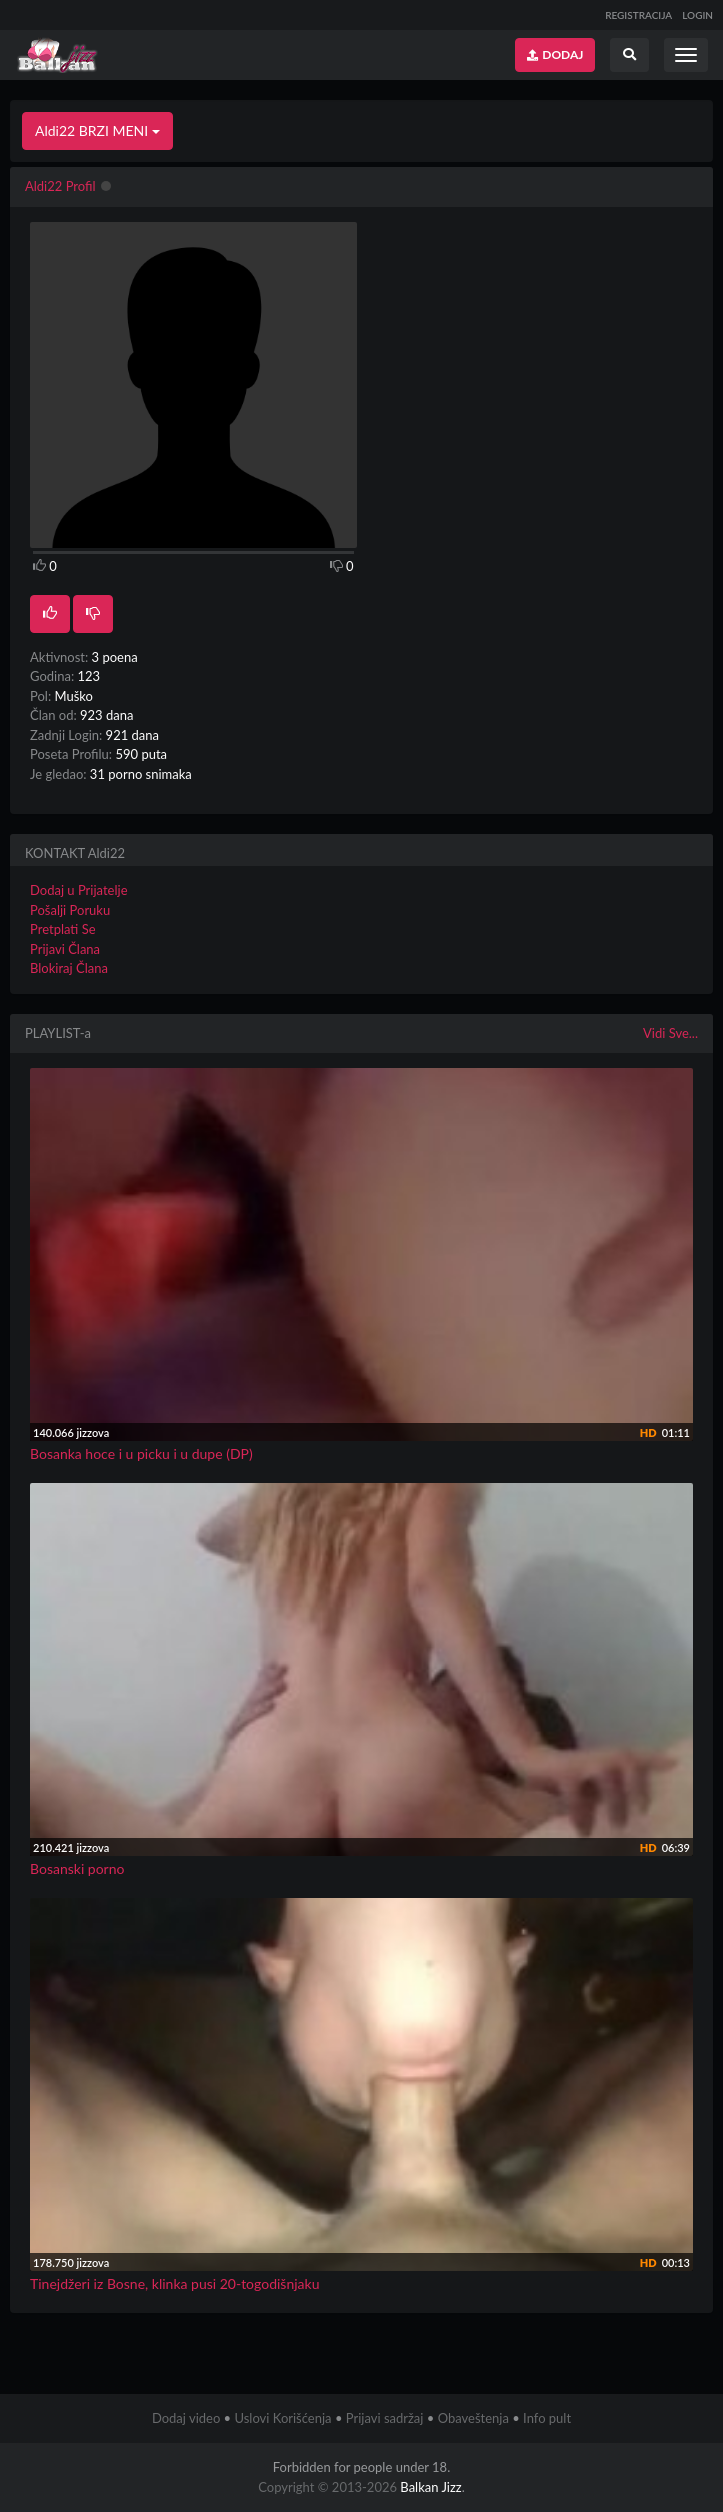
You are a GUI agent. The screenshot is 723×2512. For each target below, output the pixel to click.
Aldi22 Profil (60, 186)
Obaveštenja (473, 2418)
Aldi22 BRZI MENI (97, 130)
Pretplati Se (63, 929)
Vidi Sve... (670, 1033)
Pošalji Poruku (70, 910)
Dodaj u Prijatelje (79, 890)
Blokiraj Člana (69, 968)
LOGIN (697, 15)
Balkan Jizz (430, 2487)
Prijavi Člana (65, 949)
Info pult (547, 2418)
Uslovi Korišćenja (282, 2418)
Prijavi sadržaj (385, 2418)
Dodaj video (186, 2418)
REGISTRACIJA (638, 15)
